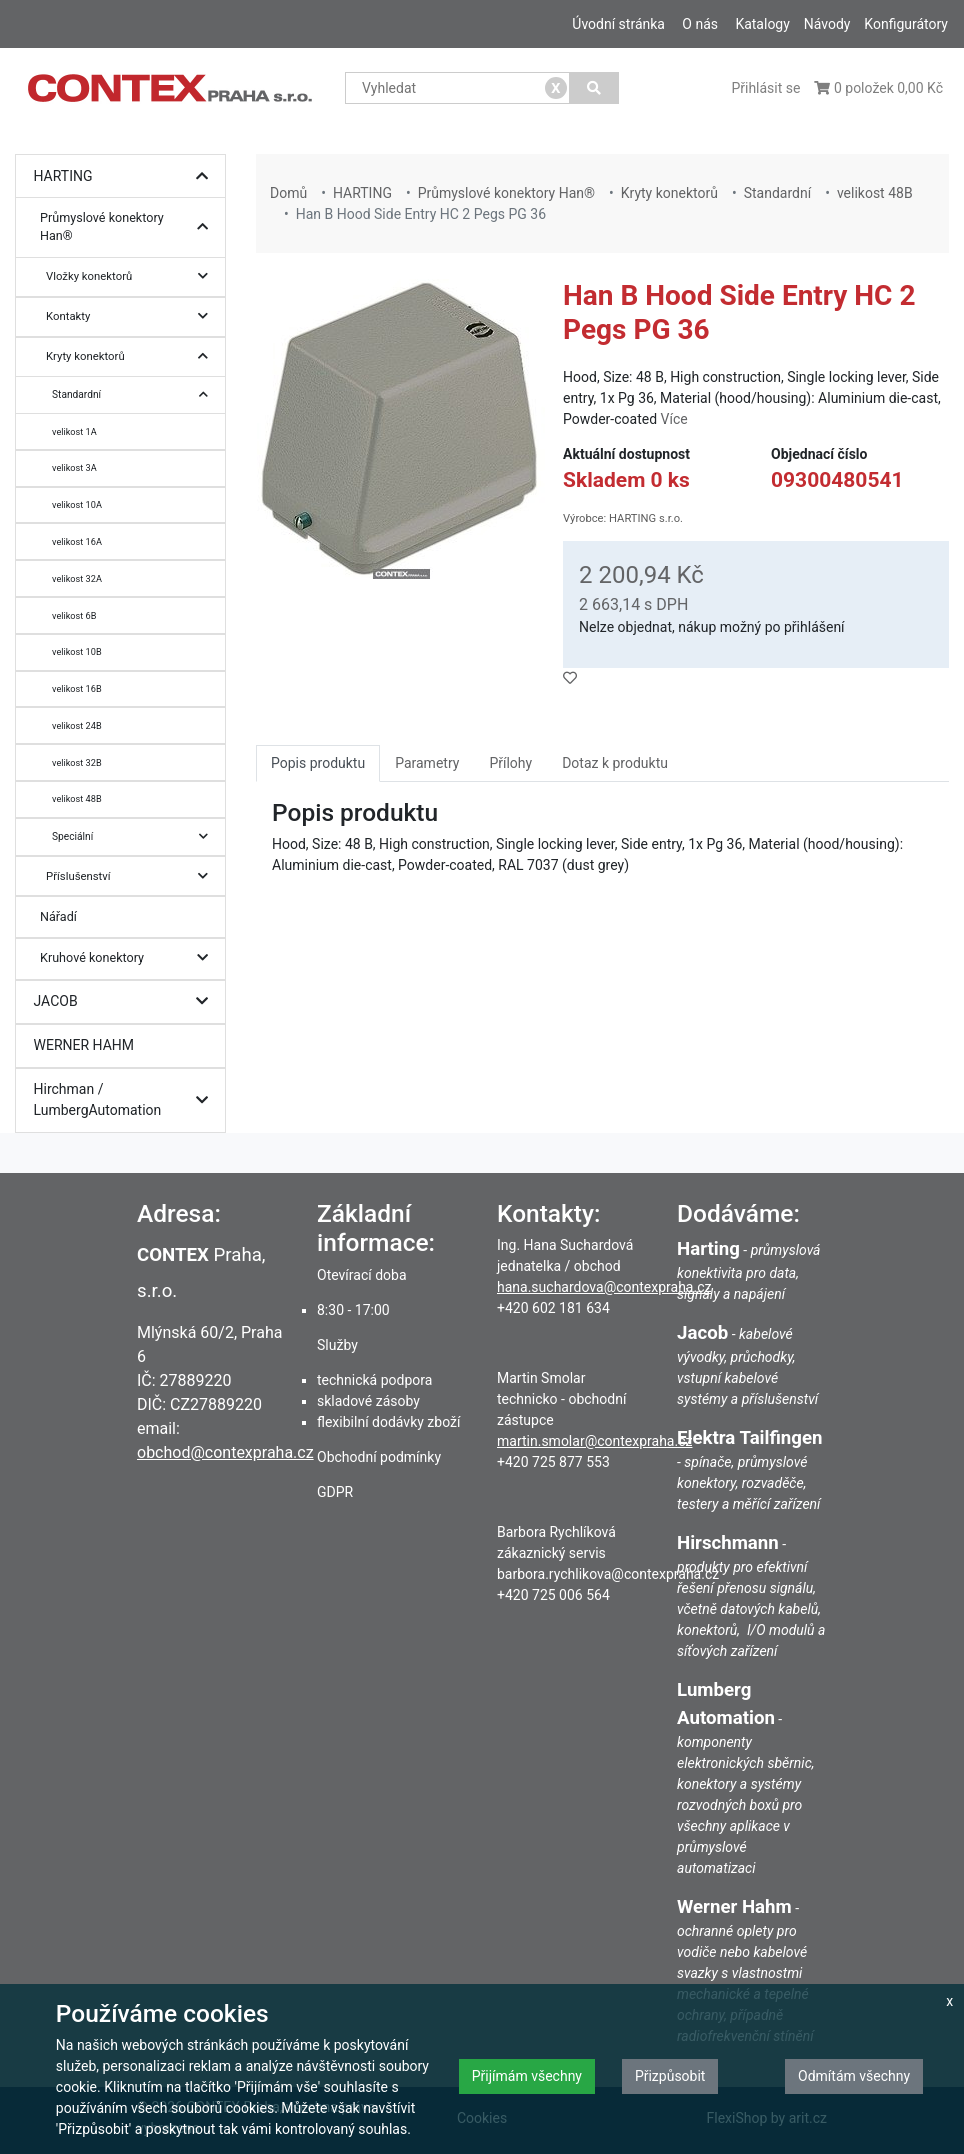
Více (674, 419)
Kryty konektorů (132, 356)
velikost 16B (77, 688)
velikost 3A (74, 467)
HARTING (126, 176)
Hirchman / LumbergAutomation (126, 1100)
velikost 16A (77, 541)
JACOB (126, 1001)
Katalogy (762, 24)
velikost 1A (74, 431)
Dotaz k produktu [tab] (615, 763)
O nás (700, 24)
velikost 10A (77, 504)
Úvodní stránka (618, 24)
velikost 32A (77, 578)
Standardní (135, 394)
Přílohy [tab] (510, 763)
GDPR (335, 1492)
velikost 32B (77, 762)
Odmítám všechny (854, 2076)
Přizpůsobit (670, 2076)
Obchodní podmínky (379, 1457)
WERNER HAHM (84, 1045)
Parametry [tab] (427, 763)
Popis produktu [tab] (318, 763)
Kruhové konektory (129, 958)
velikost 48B (77, 798)
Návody (827, 24)
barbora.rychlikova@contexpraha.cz (608, 1574)
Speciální (135, 836)
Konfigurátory (906, 24)
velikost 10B (77, 651)
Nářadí (58, 916)
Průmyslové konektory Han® (129, 227)
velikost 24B (77, 725)
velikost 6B (74, 615)
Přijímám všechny (527, 2076)
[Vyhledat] (594, 88)
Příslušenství (132, 876)
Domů (288, 193)
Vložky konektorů (132, 276)
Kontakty (132, 316)
